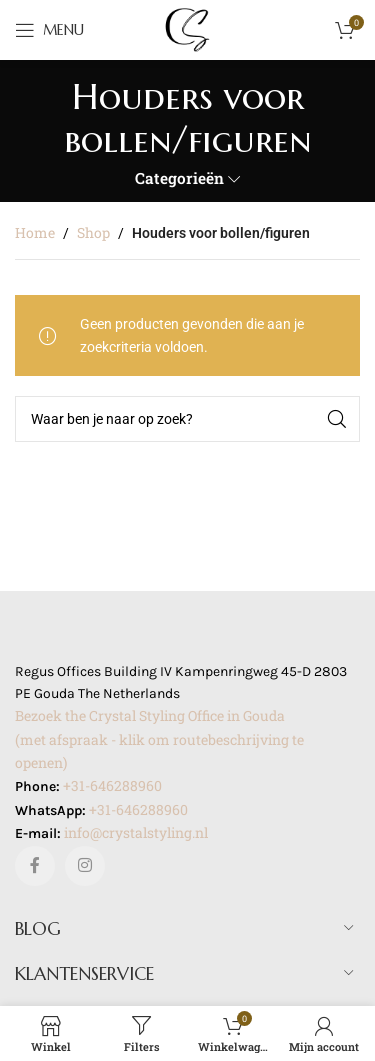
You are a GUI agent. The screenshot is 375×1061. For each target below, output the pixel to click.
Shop (93, 232)
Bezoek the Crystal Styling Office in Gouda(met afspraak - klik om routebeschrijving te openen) (159, 739)
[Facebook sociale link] (35, 866)
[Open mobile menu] (49, 30)
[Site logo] (188, 28)
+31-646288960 (112, 785)
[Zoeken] (187, 419)
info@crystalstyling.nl (136, 832)
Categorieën (179, 178)
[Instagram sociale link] (85, 866)
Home (35, 232)
